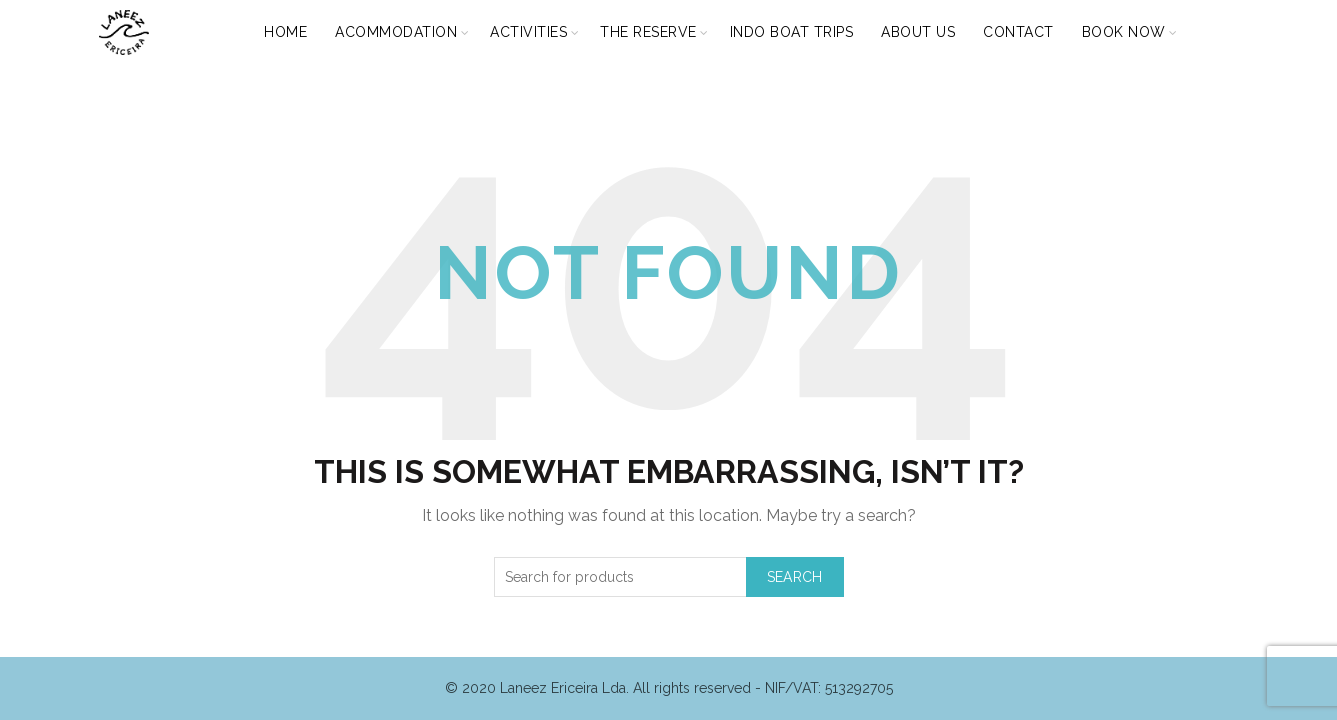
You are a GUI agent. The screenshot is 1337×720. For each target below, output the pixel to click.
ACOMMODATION (396, 32)
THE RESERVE (648, 32)
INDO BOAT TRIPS (792, 32)
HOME (285, 32)
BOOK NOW (1124, 32)
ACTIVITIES (528, 32)
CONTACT (1018, 32)
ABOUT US (918, 32)
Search (795, 577)
